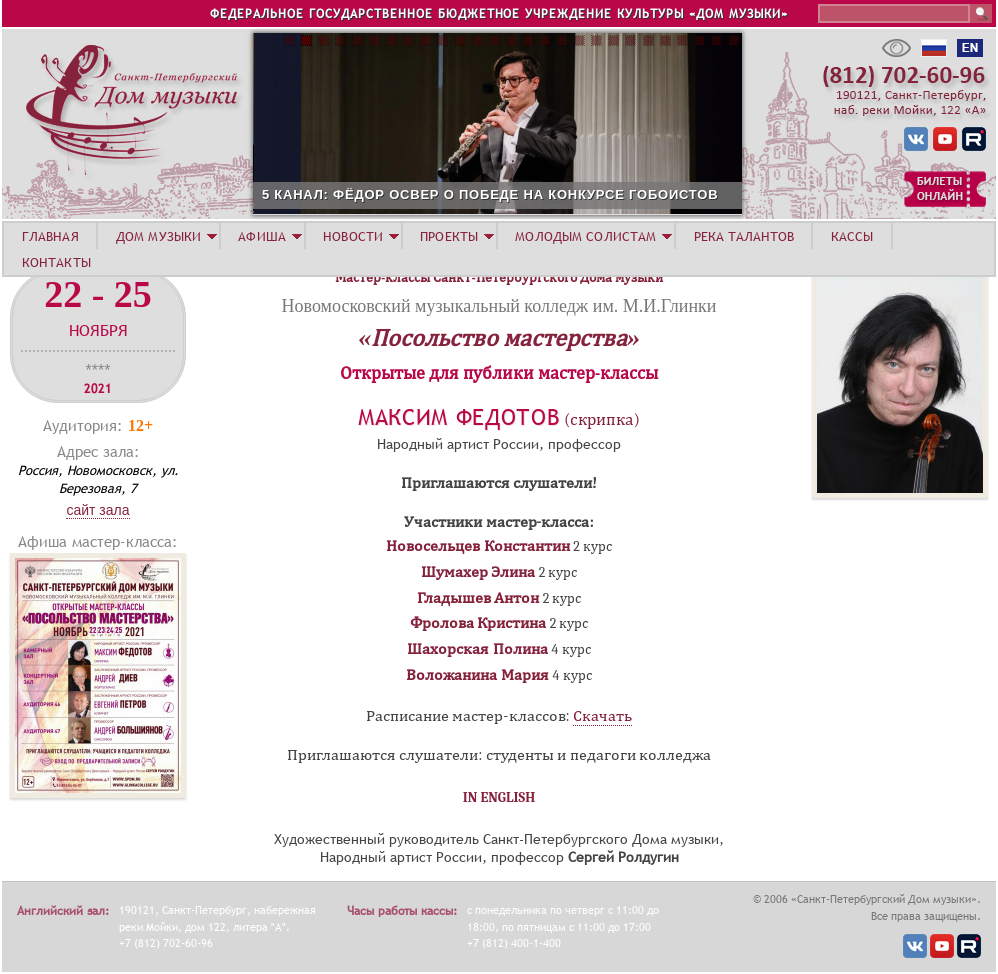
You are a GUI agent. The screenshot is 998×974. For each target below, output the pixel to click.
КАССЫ (852, 236)
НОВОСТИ (353, 236)
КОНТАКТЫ (56, 262)
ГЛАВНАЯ (50, 236)
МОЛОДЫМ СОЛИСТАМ (585, 236)
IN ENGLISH (499, 797)
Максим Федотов (459, 417)
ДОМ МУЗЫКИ (158, 236)
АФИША (262, 236)
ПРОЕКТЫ (449, 236)
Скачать (602, 716)
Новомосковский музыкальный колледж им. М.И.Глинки (499, 306)
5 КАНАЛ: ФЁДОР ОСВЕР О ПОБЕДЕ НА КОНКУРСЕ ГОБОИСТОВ (597, 194)
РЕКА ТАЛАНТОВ (744, 236)
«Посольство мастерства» (499, 338)
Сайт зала (97, 510)
